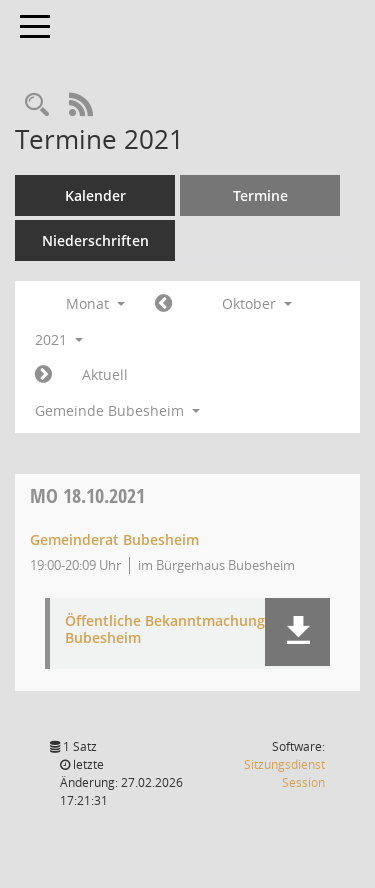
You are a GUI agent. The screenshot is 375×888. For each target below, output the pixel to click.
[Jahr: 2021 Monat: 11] (43, 375)
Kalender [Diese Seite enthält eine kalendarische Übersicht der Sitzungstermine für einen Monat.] (95, 195)
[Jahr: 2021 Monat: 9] (163, 304)
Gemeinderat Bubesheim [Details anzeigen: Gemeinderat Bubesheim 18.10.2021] (114, 539)
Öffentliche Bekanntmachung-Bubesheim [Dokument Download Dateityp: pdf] (167, 630)
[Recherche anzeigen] (37, 105)
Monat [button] (95, 303)
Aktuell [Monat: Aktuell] (105, 374)
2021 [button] (59, 339)
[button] (297, 632)
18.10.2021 (87, 495)
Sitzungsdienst (284, 773)
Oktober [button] (257, 303)
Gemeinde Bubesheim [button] (117, 410)
